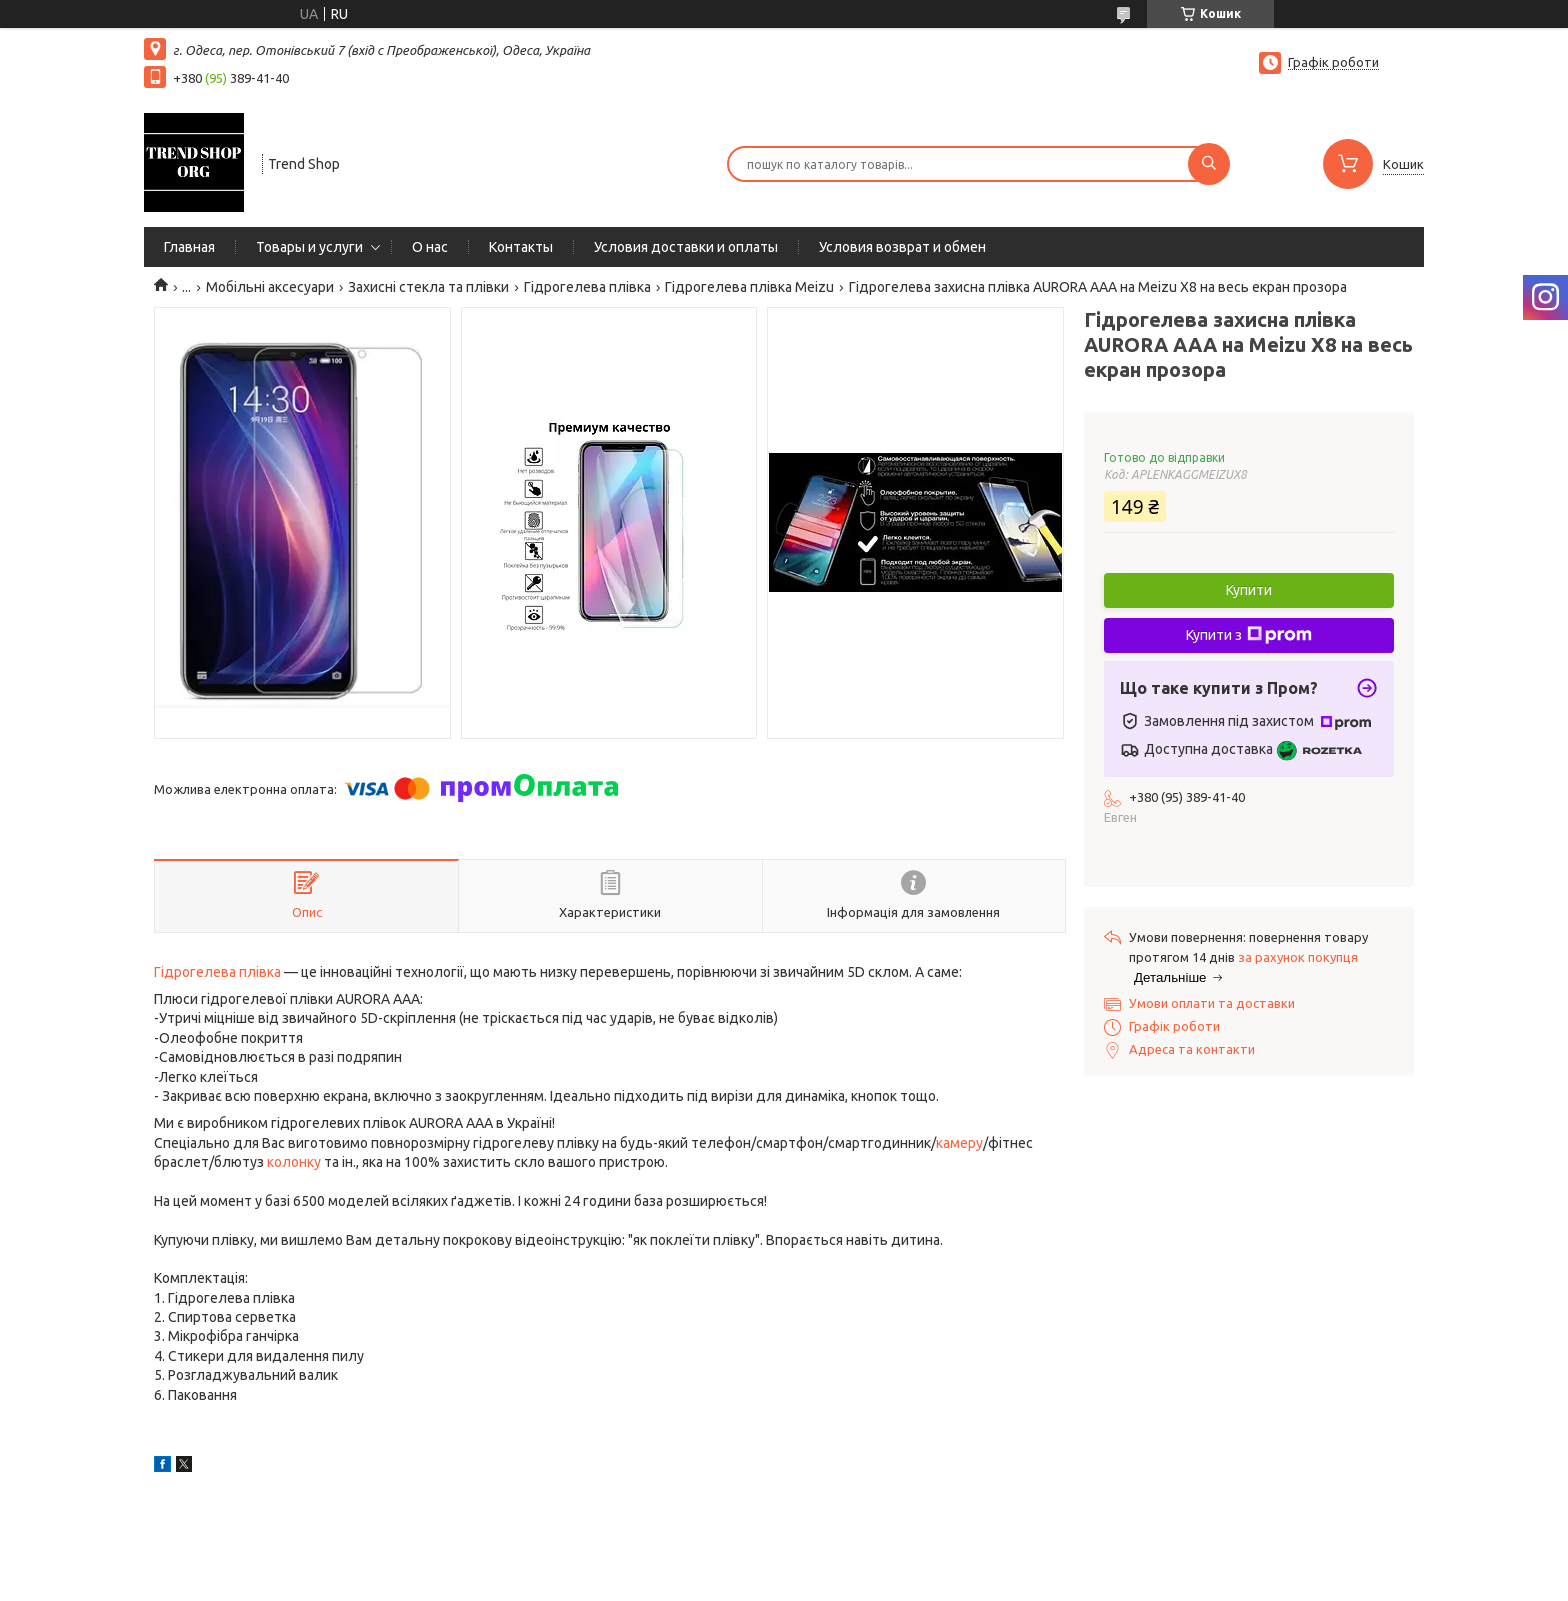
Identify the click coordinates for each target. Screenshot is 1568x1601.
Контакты (521, 247)
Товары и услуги (309, 247)
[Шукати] (1209, 164)
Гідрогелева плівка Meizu (749, 287)
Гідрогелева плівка (587, 287)
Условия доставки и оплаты (686, 247)
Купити (1249, 590)
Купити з (1249, 635)
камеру (959, 1143)
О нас (430, 247)
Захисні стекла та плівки (428, 287)
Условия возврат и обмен (902, 247)
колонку (294, 1162)
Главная (189, 247)
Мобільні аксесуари (270, 287)
